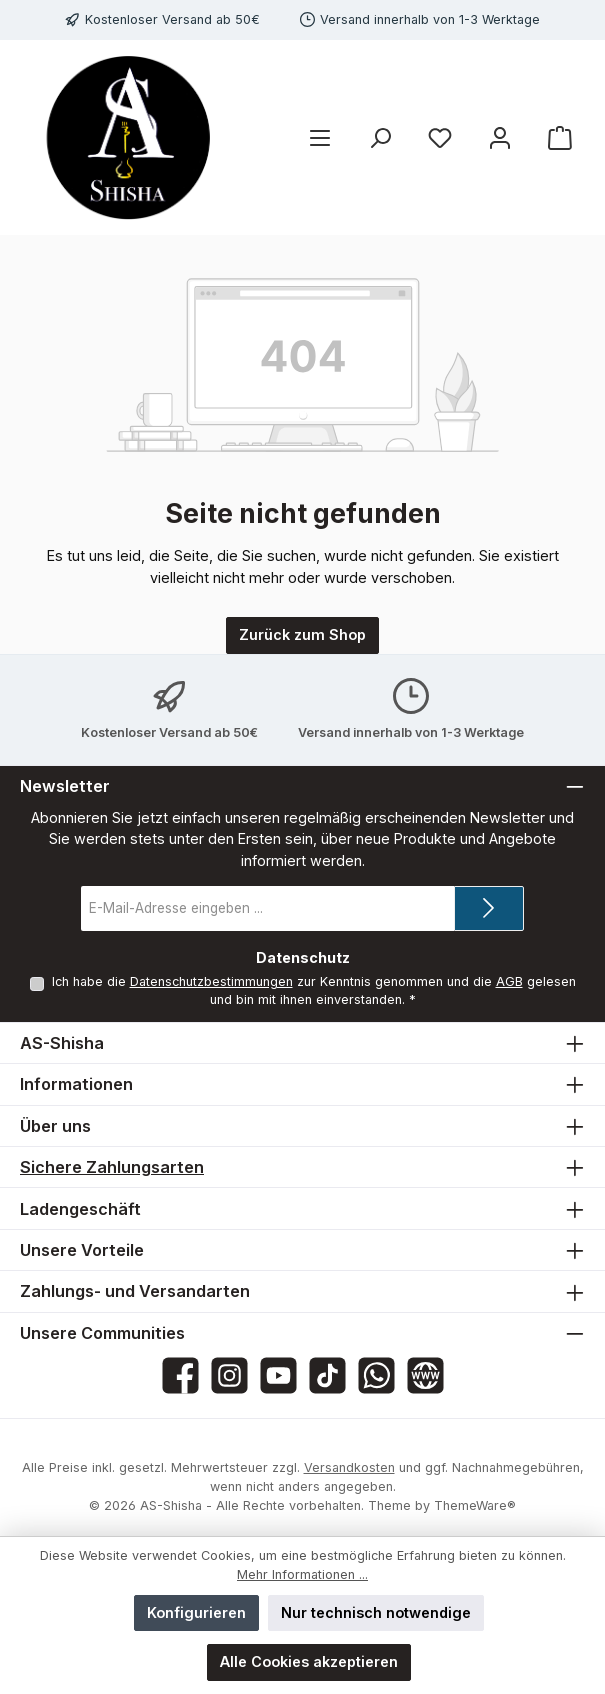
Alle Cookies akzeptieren (309, 1661)
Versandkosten (349, 1467)
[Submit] (489, 908)
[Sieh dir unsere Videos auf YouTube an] (278, 1375)
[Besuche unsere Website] (425, 1375)
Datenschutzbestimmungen (210, 981)
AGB (508, 981)
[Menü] (320, 137)
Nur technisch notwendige (376, 1612)
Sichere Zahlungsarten (112, 1167)
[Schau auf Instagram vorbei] (229, 1375)
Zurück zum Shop (302, 634)
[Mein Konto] (500, 137)
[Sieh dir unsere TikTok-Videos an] (327, 1375)
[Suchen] (380, 137)
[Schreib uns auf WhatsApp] (376, 1375)
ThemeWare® (475, 1505)
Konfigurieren (196, 1612)
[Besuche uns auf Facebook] (180, 1375)
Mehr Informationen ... (302, 1574)
